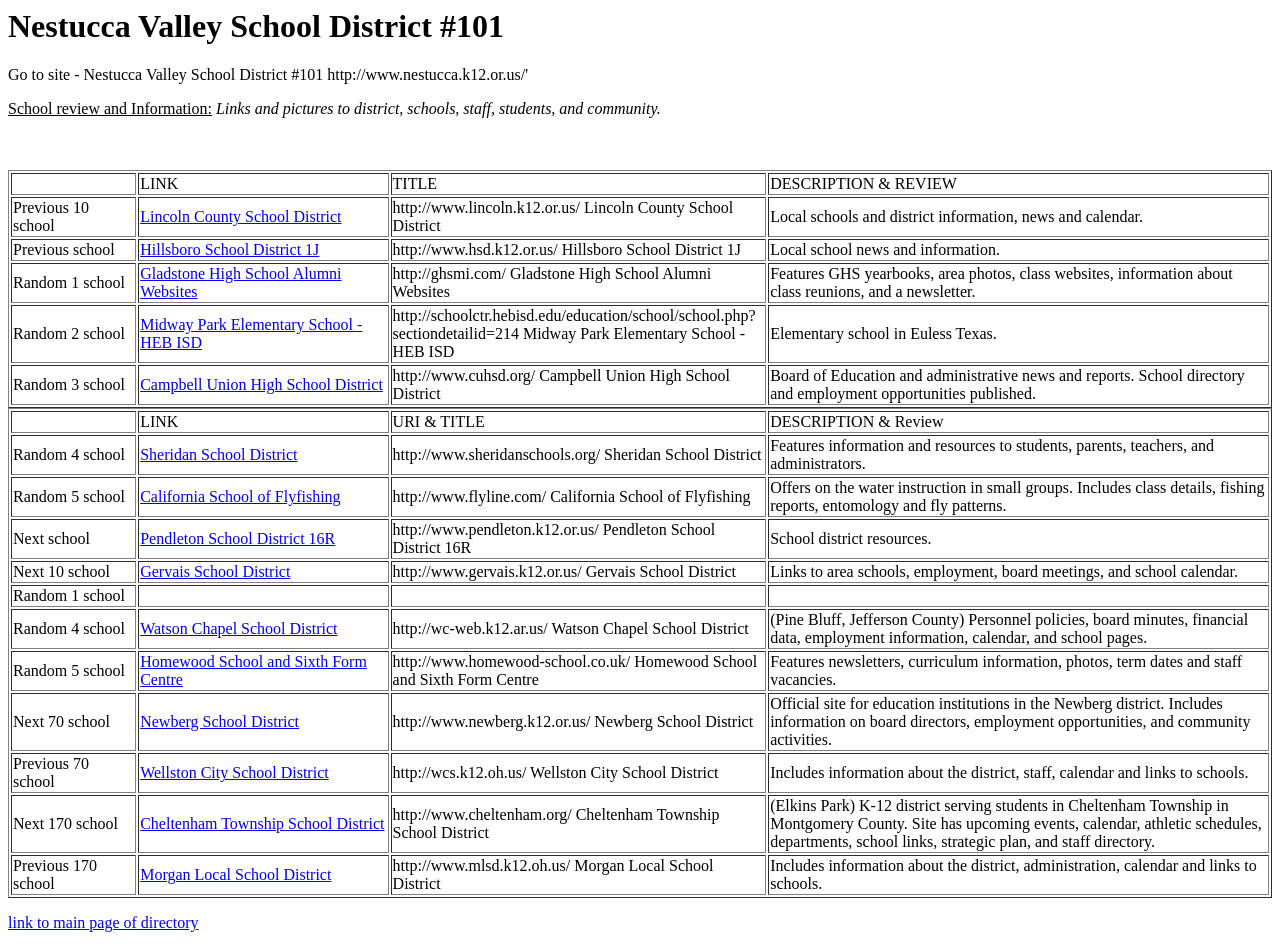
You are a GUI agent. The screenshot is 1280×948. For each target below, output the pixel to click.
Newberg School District (219, 721)
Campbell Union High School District (261, 384)
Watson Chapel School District (238, 628)
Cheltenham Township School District (262, 823)
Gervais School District (215, 571)
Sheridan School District (218, 454)
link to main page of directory (103, 922)
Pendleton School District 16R (237, 538)
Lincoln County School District (240, 216)
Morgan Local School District (235, 874)
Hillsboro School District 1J (229, 249)
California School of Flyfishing (240, 496)
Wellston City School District (234, 772)
